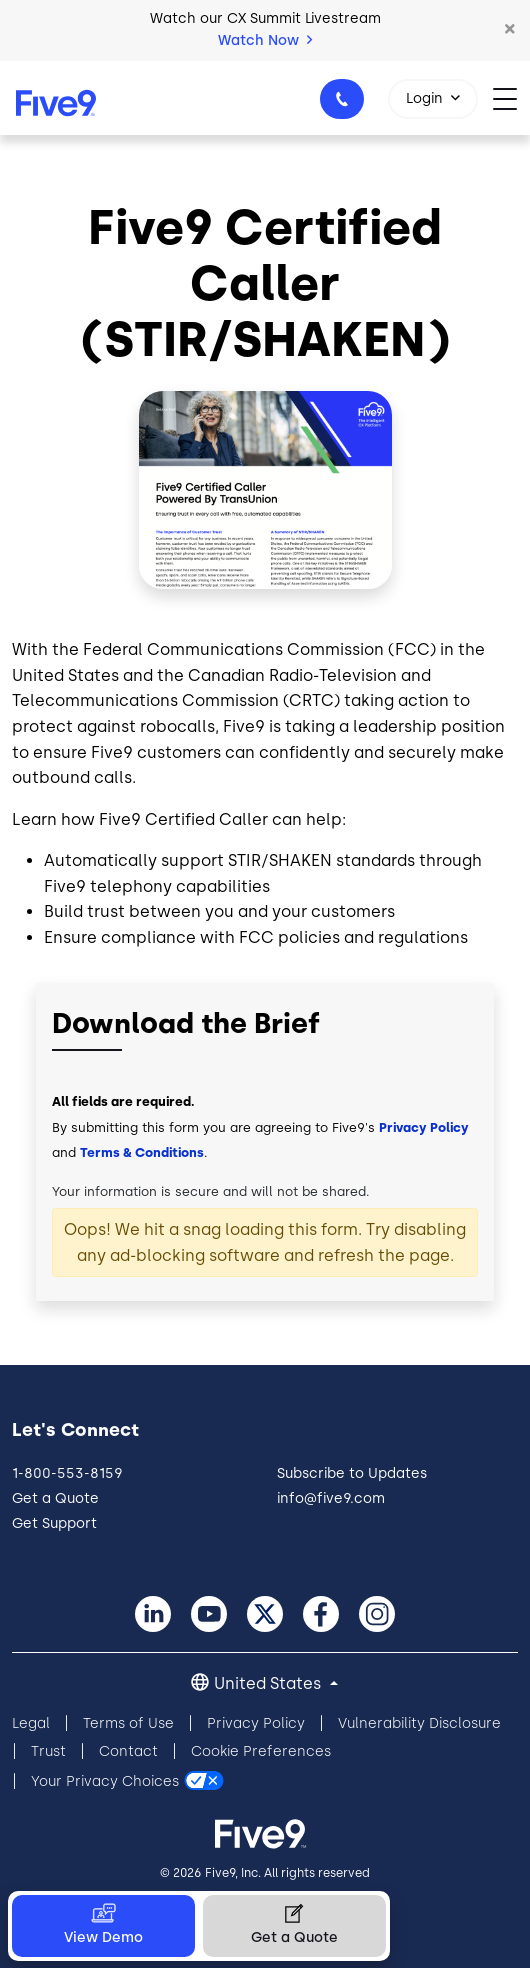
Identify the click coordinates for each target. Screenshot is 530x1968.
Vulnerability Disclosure (419, 1723)
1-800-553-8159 (345, 105)
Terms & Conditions (142, 1152)
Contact (128, 1751)
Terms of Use (128, 1723)
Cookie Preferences (261, 1751)
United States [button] (269, 1683)
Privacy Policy (424, 1127)
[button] (510, 30)
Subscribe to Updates (352, 1473)
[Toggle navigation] (511, 97)
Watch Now (265, 40)
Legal (31, 1723)
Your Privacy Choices (105, 1781)
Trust (48, 1751)
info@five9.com (331, 1498)
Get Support (54, 1523)
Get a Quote (55, 1498)
